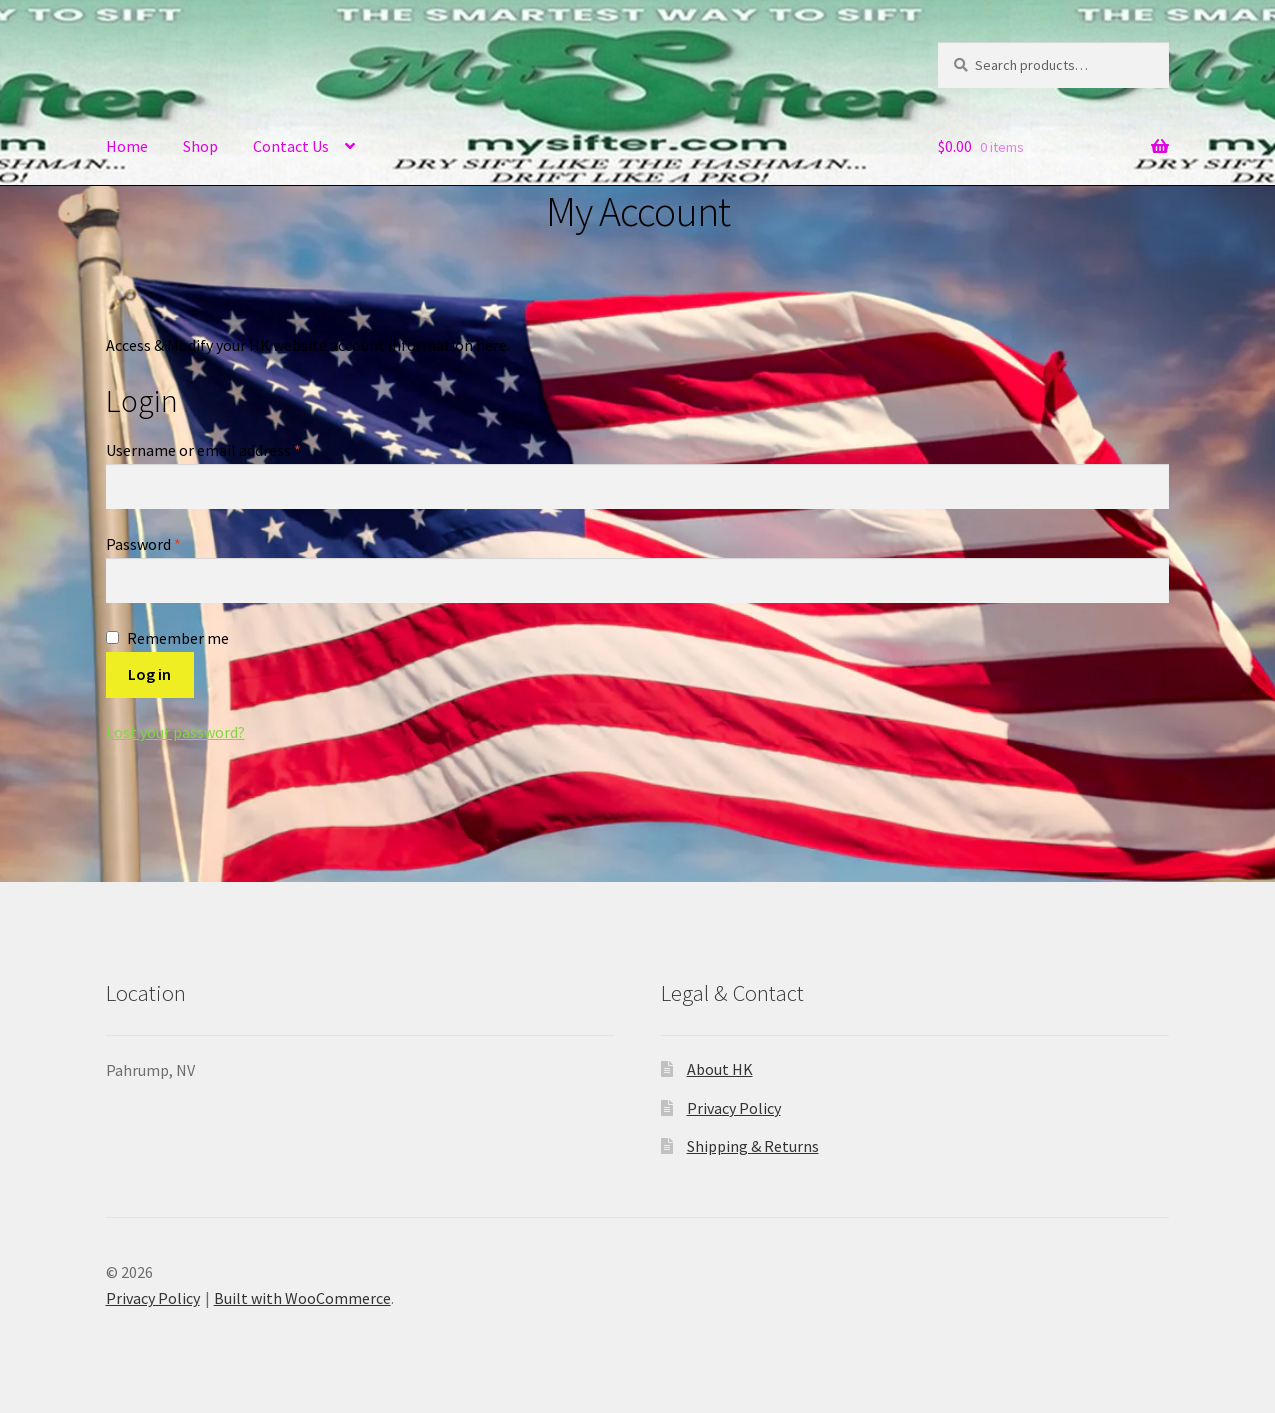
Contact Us (291, 146)
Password (173, 543)
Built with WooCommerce (302, 1298)
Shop (200, 146)
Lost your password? (175, 732)
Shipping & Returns (753, 1146)
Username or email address (233, 449)
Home (127, 146)
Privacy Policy (734, 1108)
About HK (720, 1069)
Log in (149, 674)
